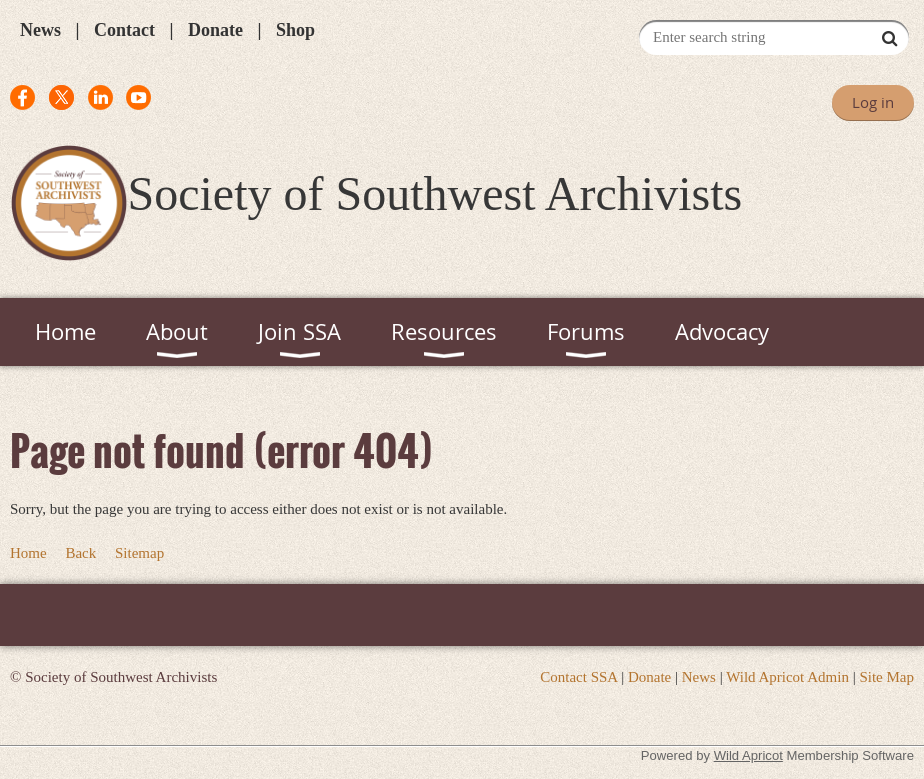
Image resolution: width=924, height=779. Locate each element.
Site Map (886, 677)
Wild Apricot (748, 755)
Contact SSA (578, 677)
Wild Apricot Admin (787, 677)
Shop (295, 30)
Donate (215, 30)
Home (28, 553)
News (40, 30)
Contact (124, 30)
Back (80, 553)
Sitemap (139, 553)
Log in (873, 102)
